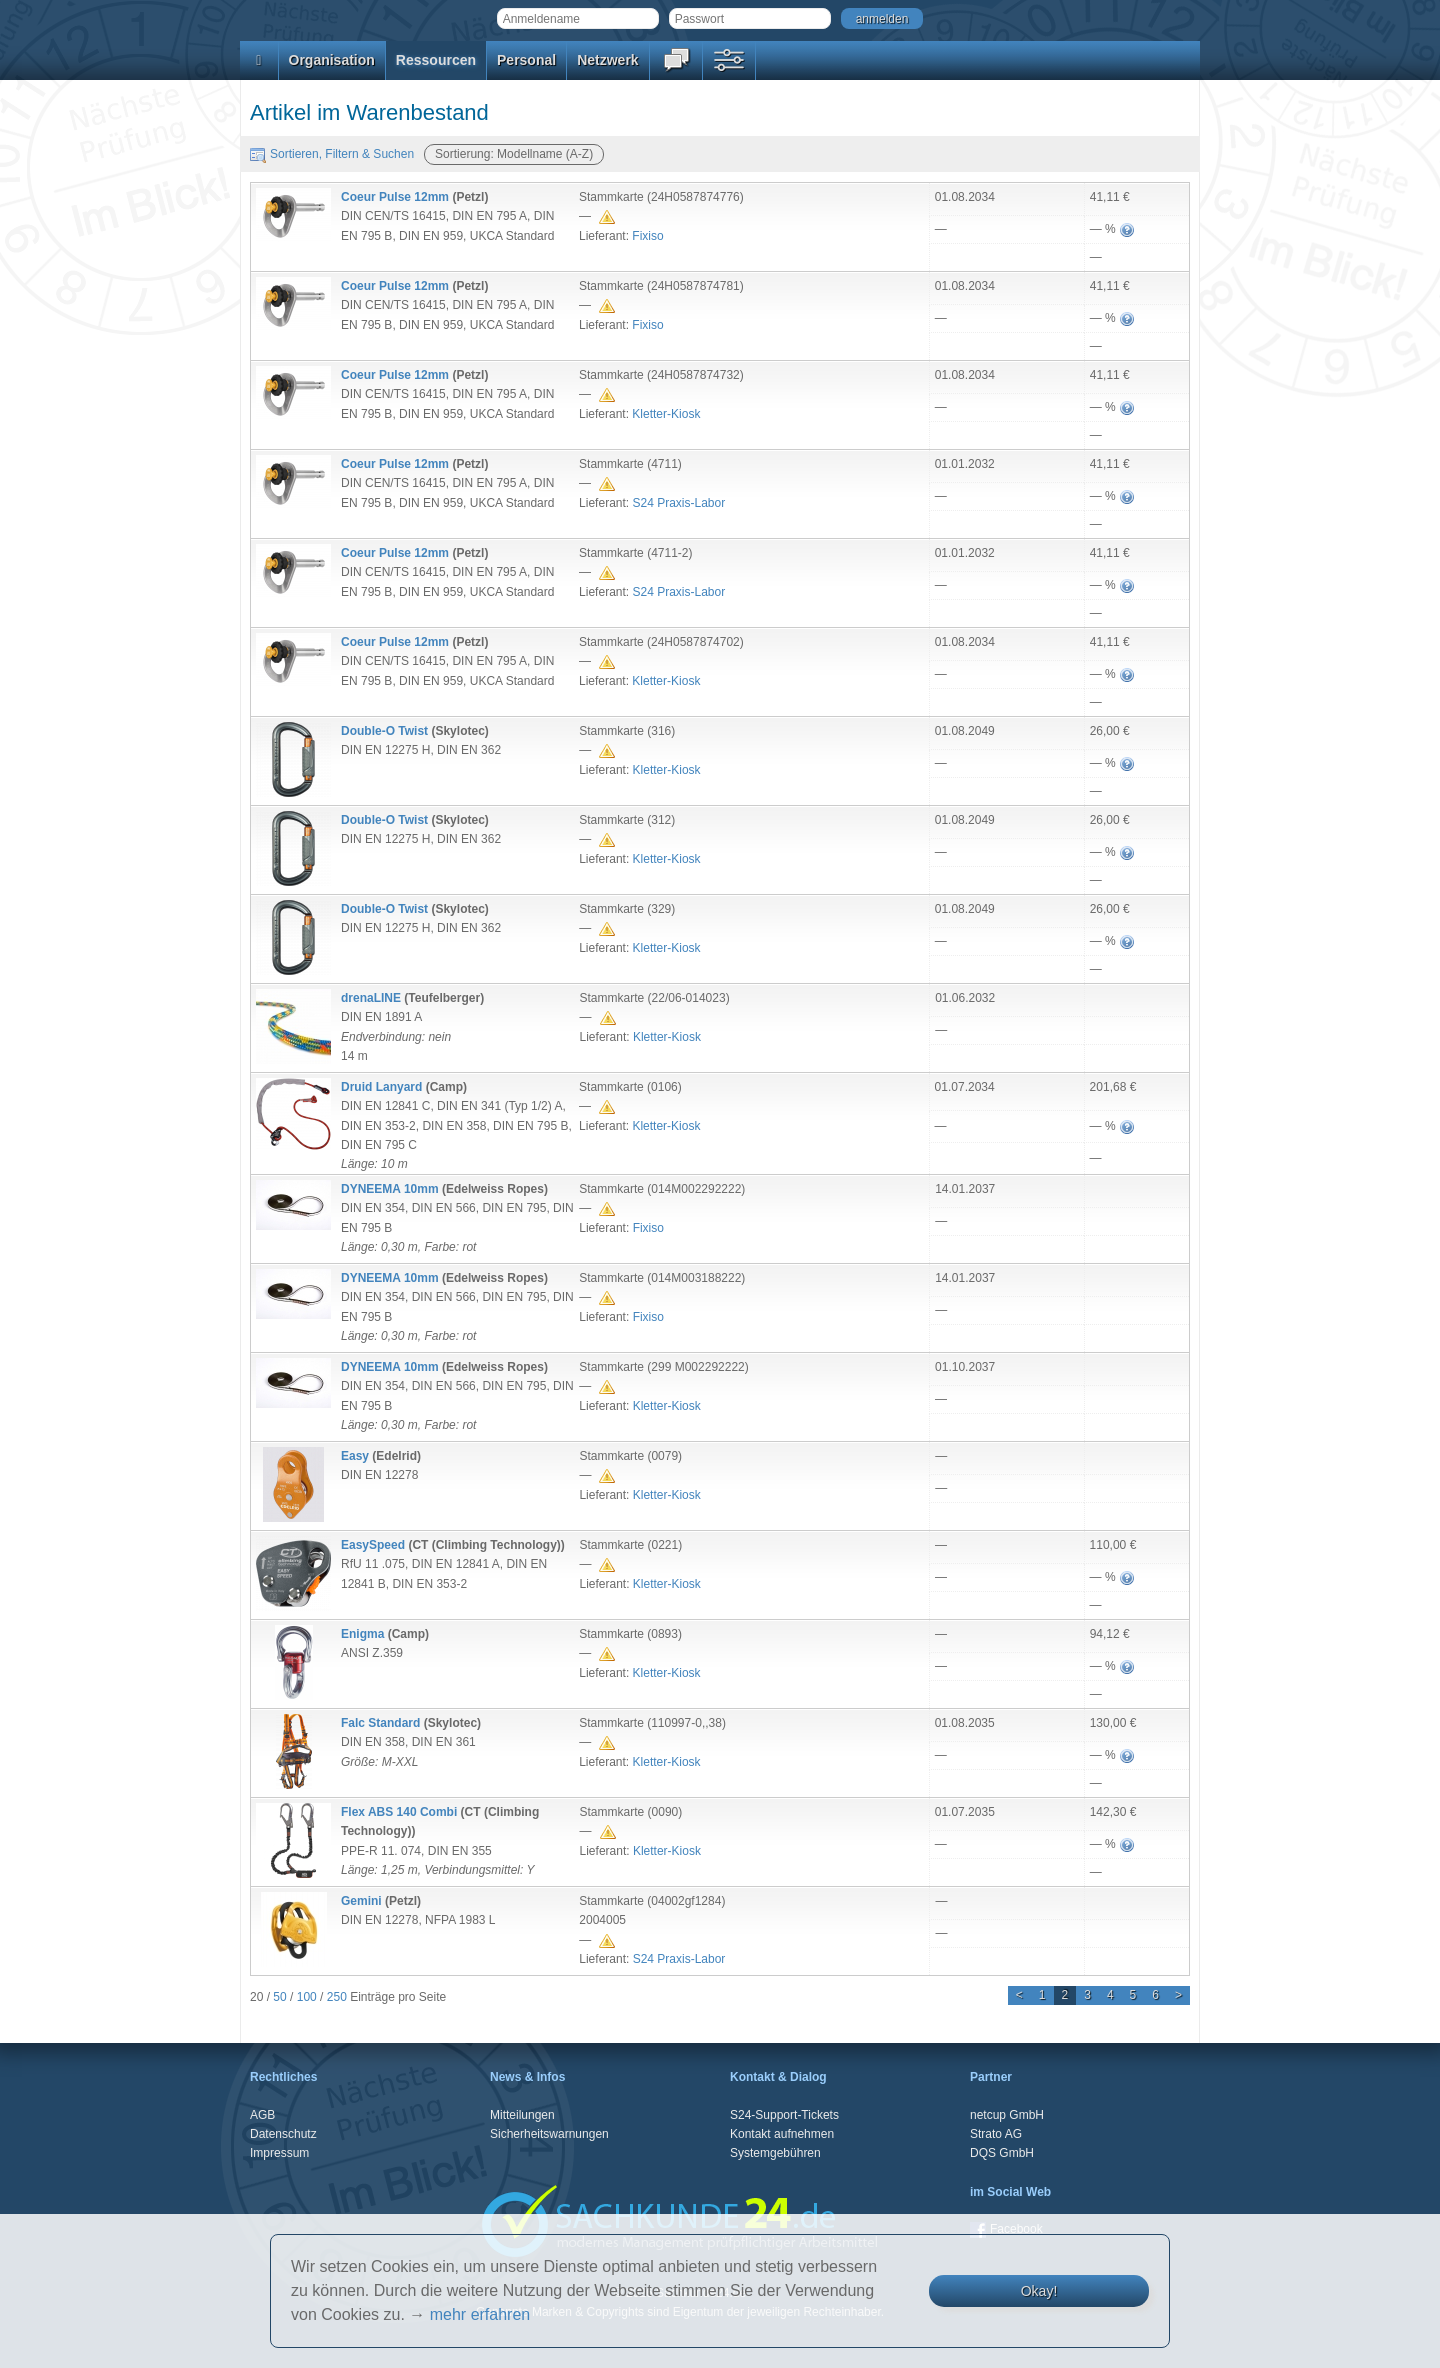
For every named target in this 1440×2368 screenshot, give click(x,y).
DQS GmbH (1002, 2153)
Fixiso (647, 236)
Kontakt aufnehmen (782, 2134)
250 (337, 1997)
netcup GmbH (1007, 2115)
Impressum (279, 2153)
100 (307, 1997)
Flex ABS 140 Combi (399, 1812)
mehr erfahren (480, 2314)
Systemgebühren (775, 2153)
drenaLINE (371, 998)
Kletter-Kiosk (666, 414)
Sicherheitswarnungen (549, 2134)
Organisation (332, 60)
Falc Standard (380, 1723)
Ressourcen (436, 60)
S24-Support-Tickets (784, 2115)
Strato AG (996, 2134)
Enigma (362, 1634)
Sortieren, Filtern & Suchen (332, 154)
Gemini (361, 1901)
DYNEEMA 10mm (390, 1189)
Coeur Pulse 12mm (395, 197)
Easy (355, 1456)
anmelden (882, 19)
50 (279, 1997)
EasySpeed (373, 1545)
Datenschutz (283, 2134)
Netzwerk (607, 60)
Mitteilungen (522, 2115)
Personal (526, 60)
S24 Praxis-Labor (678, 503)
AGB (262, 2115)
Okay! (1039, 2291)
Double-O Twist (384, 731)
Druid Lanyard (381, 1087)
